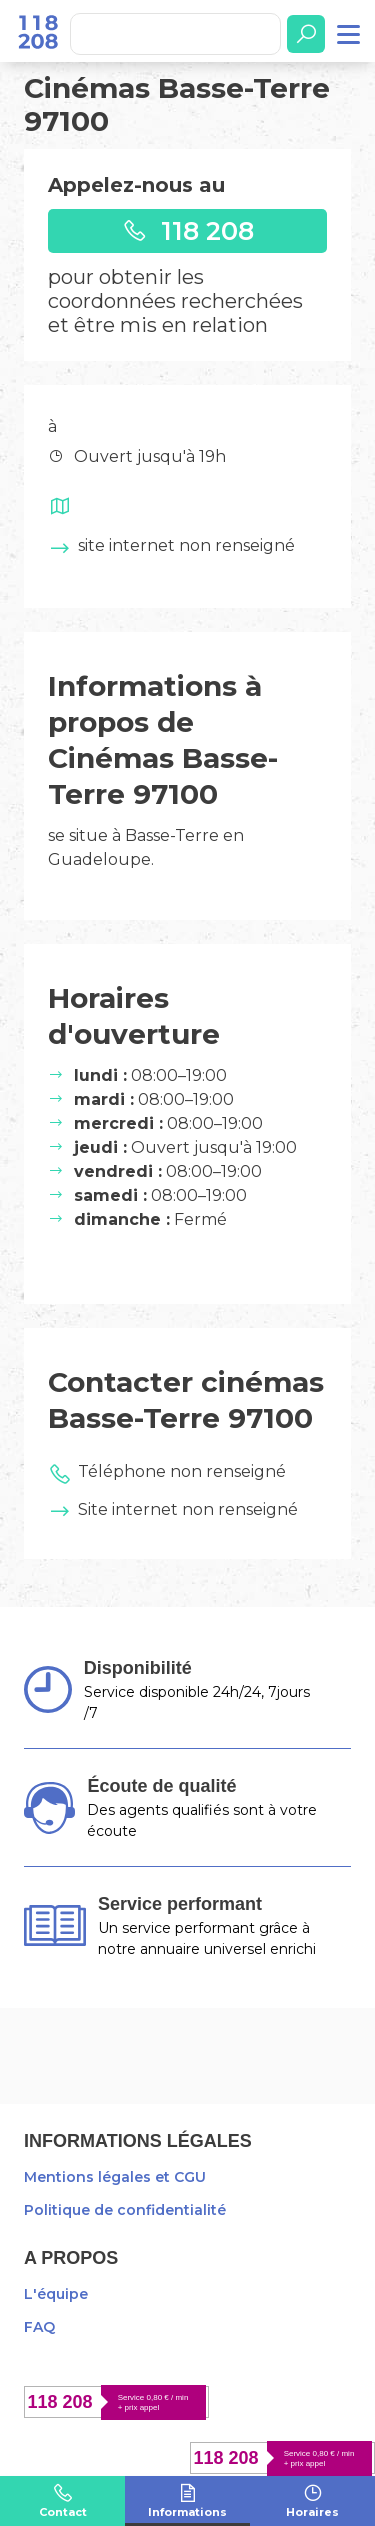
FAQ (39, 2327)
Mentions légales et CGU (115, 2177)
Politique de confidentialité (125, 2210)
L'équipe (56, 2294)
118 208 (188, 230)
